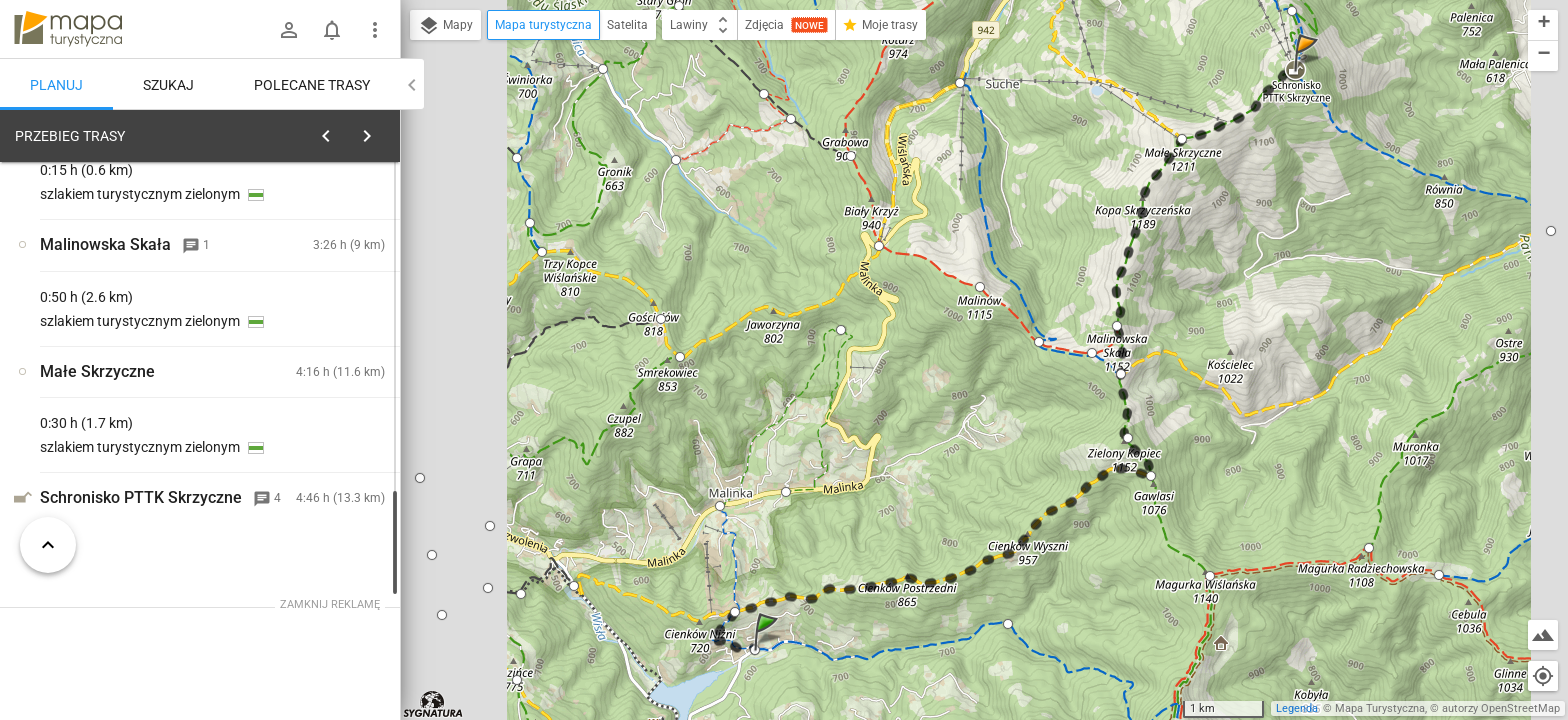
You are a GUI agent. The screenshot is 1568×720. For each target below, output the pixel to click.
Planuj (56, 85)
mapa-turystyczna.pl (68, 29)
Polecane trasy (312, 85)
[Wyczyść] (378, 131)
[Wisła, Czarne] (120, 428)
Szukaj (168, 85)
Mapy (445, 26)
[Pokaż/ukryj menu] (375, 30)
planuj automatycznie (321, 261)
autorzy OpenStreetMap (1501, 708)
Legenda (1297, 708)
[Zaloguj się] (289, 30)
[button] (769, 651)
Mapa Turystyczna (1380, 708)
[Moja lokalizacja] (1543, 676)
